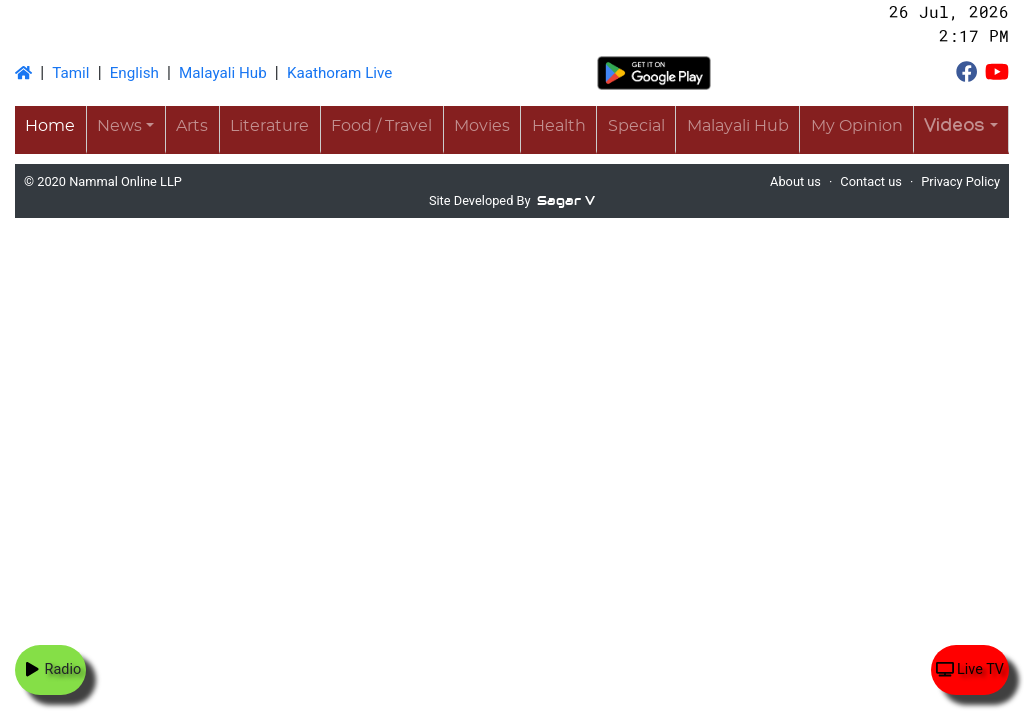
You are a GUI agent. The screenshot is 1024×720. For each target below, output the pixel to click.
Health (559, 126)
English (134, 73)
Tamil (70, 73)
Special (636, 126)
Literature (269, 126)
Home (50, 126)
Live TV (970, 669)
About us (795, 181)
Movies (482, 126)
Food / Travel (381, 126)
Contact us (871, 181)
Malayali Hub (223, 73)
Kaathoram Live (339, 73)
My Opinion (857, 126)
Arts (192, 126)
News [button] (119, 126)
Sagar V (566, 200)
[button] (961, 128)
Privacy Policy (960, 181)
